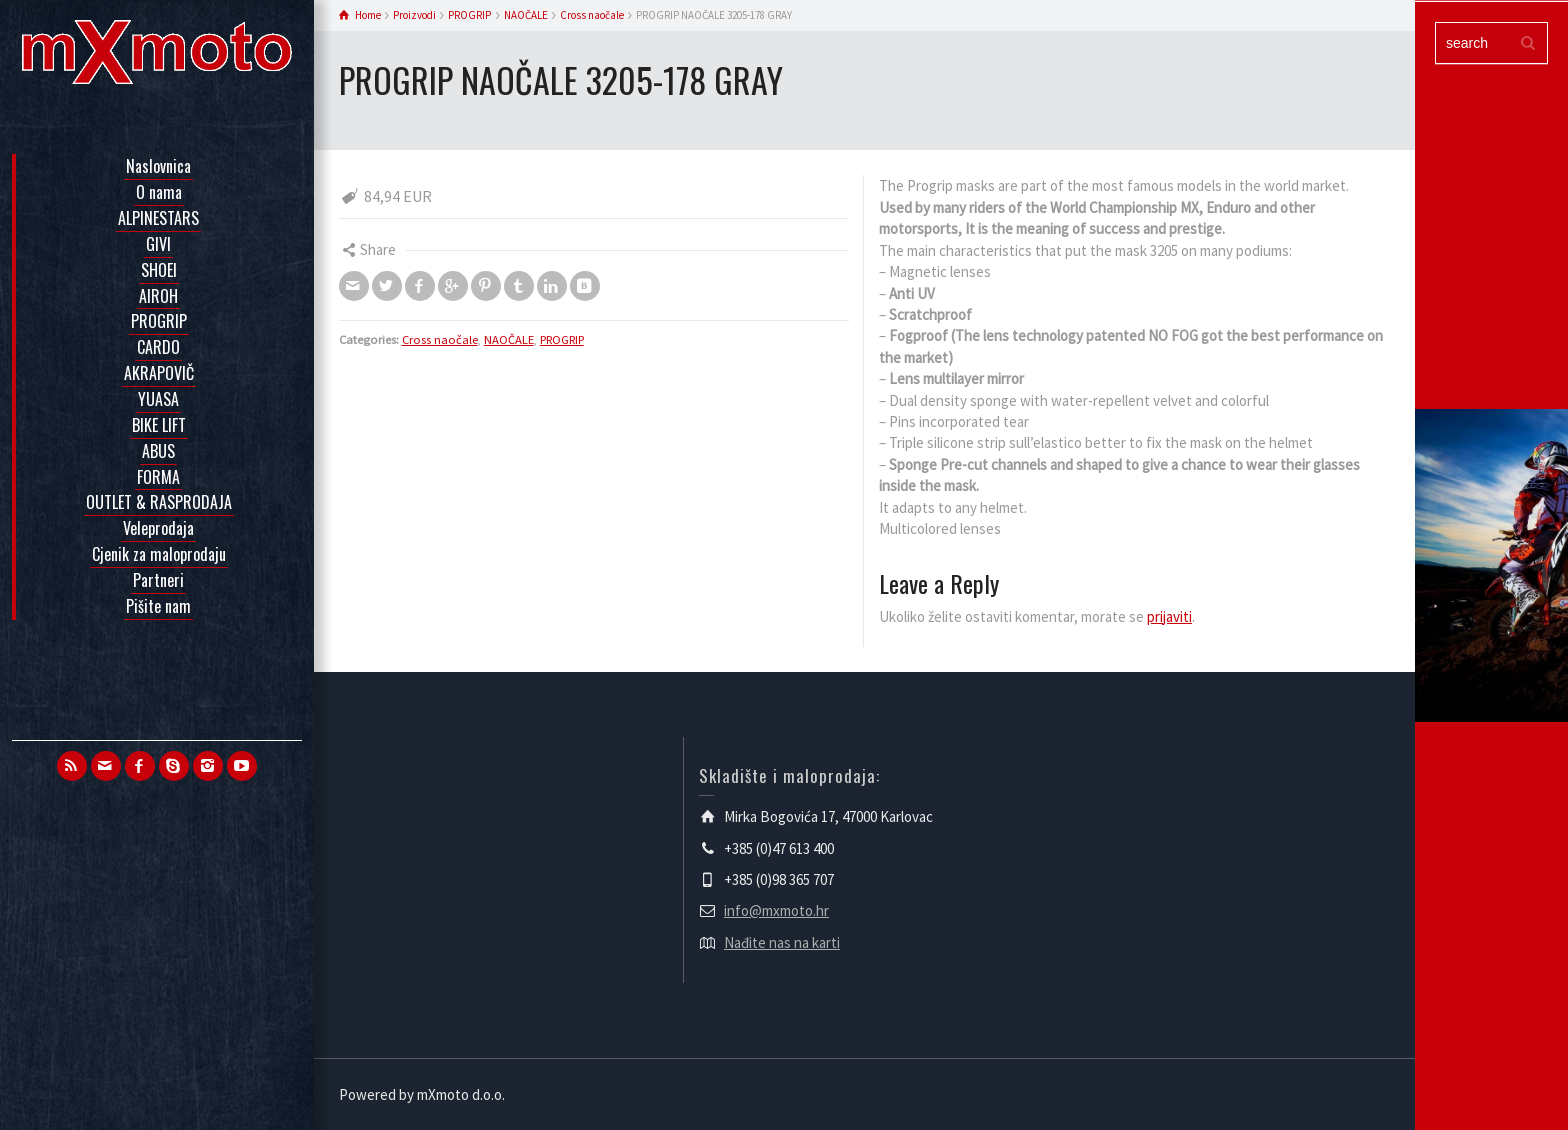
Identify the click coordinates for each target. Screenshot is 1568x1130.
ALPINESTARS (158, 218)
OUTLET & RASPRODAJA (159, 502)
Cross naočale (440, 339)
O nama (159, 192)
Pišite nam (158, 606)
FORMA (158, 477)
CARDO (158, 347)
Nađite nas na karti (782, 942)
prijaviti (1169, 616)
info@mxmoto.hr (776, 910)
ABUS (158, 451)
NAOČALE (509, 339)
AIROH (158, 296)
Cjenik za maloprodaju (159, 554)
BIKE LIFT (159, 425)
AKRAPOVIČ (159, 373)
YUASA (158, 399)
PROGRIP (159, 321)
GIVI (158, 244)
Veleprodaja (158, 528)
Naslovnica (158, 166)
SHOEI (159, 270)
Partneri (158, 580)
